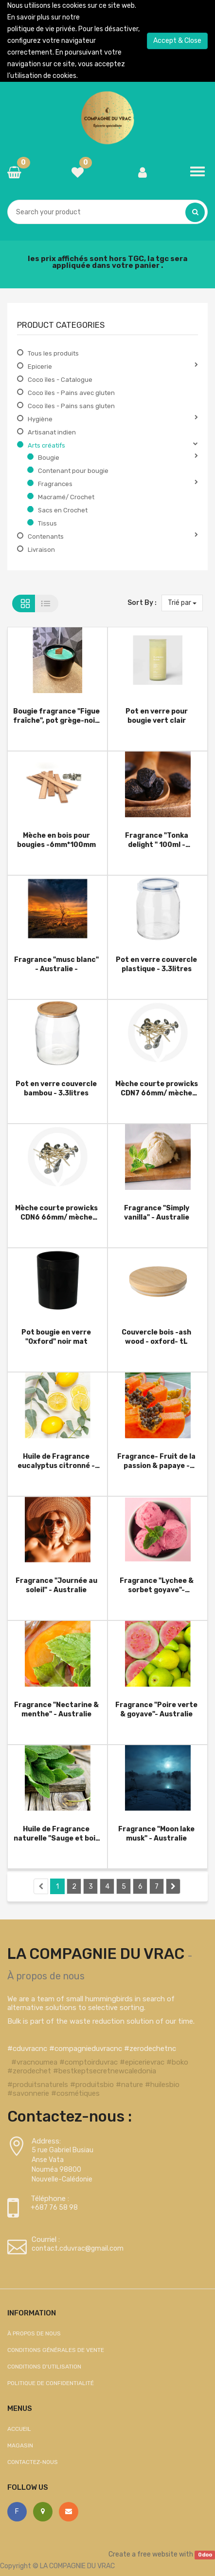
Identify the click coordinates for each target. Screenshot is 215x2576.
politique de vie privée (41, 29)
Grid (23, 603)
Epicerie (40, 366)
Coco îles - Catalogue (60, 379)
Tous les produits (53, 353)
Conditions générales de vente (55, 2350)
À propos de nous (46, 1976)
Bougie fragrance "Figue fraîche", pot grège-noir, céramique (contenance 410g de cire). (56, 715)
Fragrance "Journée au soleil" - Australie (56, 1585)
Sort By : (142, 603)
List (47, 603)
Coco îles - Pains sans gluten (71, 406)
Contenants (46, 536)
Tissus (47, 523)
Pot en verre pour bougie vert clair (156, 715)
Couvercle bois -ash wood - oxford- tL (156, 1336)
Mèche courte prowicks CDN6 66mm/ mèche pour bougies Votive (56, 1212)
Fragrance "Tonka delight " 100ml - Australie (156, 839)
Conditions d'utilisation (44, 2366)
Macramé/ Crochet (66, 497)
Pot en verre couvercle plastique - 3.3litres (156, 964)
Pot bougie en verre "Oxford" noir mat (56, 1336)
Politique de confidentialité (50, 2383)
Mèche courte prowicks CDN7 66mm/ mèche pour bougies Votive (156, 1088)
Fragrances (55, 484)
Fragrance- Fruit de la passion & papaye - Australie (156, 1460)
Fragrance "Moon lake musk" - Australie (156, 1833)
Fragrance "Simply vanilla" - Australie (156, 1212)
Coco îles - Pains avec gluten (71, 392)
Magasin (20, 2445)
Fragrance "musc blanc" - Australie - (56, 964)
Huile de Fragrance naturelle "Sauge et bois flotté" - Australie (56, 1833)
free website (157, 2554)
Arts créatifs (46, 445)
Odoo (205, 2555)
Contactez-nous (32, 2462)
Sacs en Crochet (63, 510)
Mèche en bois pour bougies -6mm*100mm (56, 839)
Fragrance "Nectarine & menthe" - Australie (56, 1709)
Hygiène (40, 419)
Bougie (48, 457)
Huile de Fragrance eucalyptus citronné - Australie (56, 1460)
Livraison (41, 549)
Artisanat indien (52, 432)
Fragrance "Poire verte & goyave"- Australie (156, 1709)
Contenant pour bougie (73, 470)
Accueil (19, 2429)
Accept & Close (177, 41)
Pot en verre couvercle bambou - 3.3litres (56, 1088)
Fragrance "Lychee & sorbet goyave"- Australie (157, 1585)
